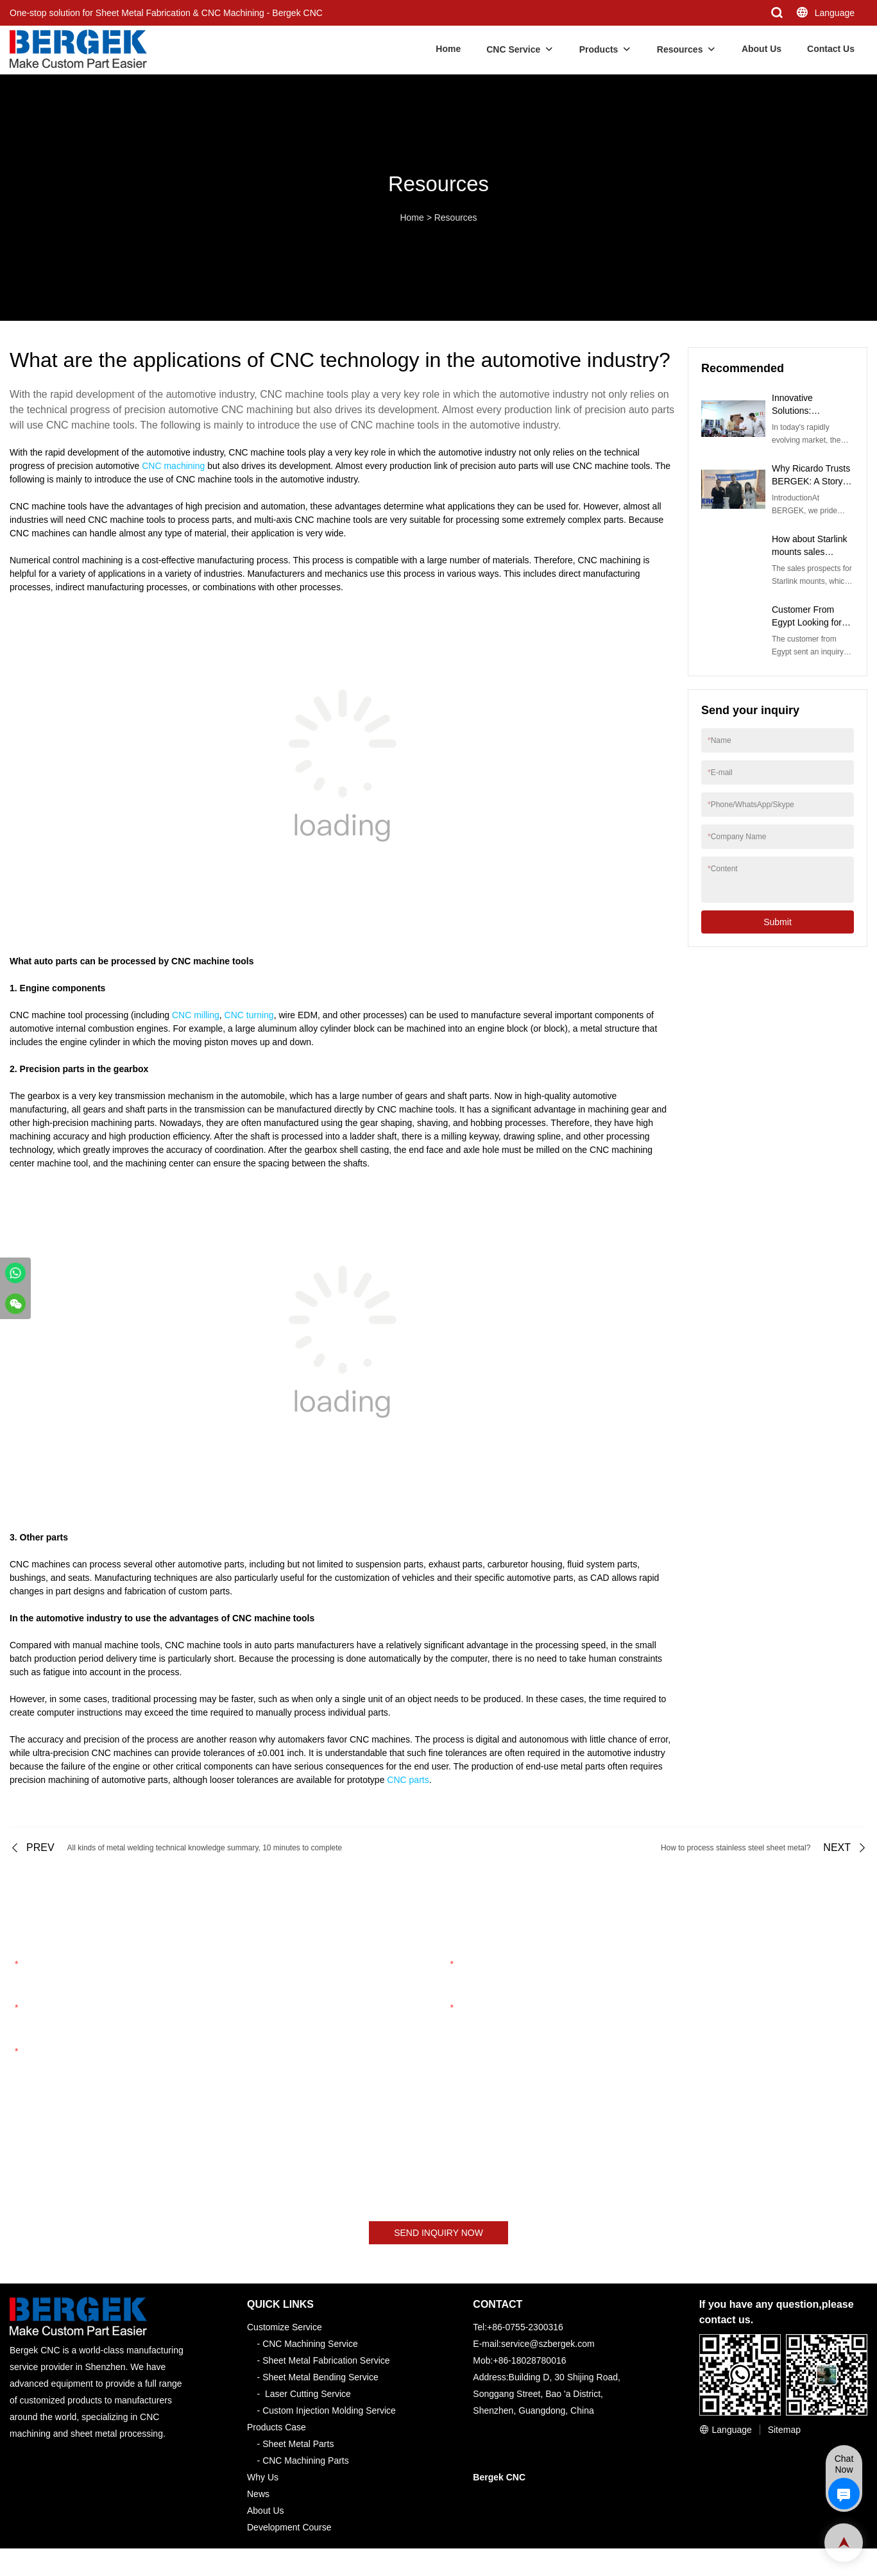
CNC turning (249, 1015)
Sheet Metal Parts (298, 2444)
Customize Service (284, 2328)
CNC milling (195, 1015)
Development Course (289, 2528)
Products (598, 49)
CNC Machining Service (310, 2344)
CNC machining (173, 466)
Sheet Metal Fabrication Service (325, 2361)
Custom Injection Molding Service (329, 2411)
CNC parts (408, 1780)
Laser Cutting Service (308, 2394)
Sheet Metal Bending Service (320, 2378)
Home (448, 49)
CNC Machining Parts (305, 2461)
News (258, 2494)
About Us (761, 49)
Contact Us (831, 49)
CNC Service (513, 49)
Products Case (276, 2428)
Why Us (262, 2478)
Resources (680, 49)
